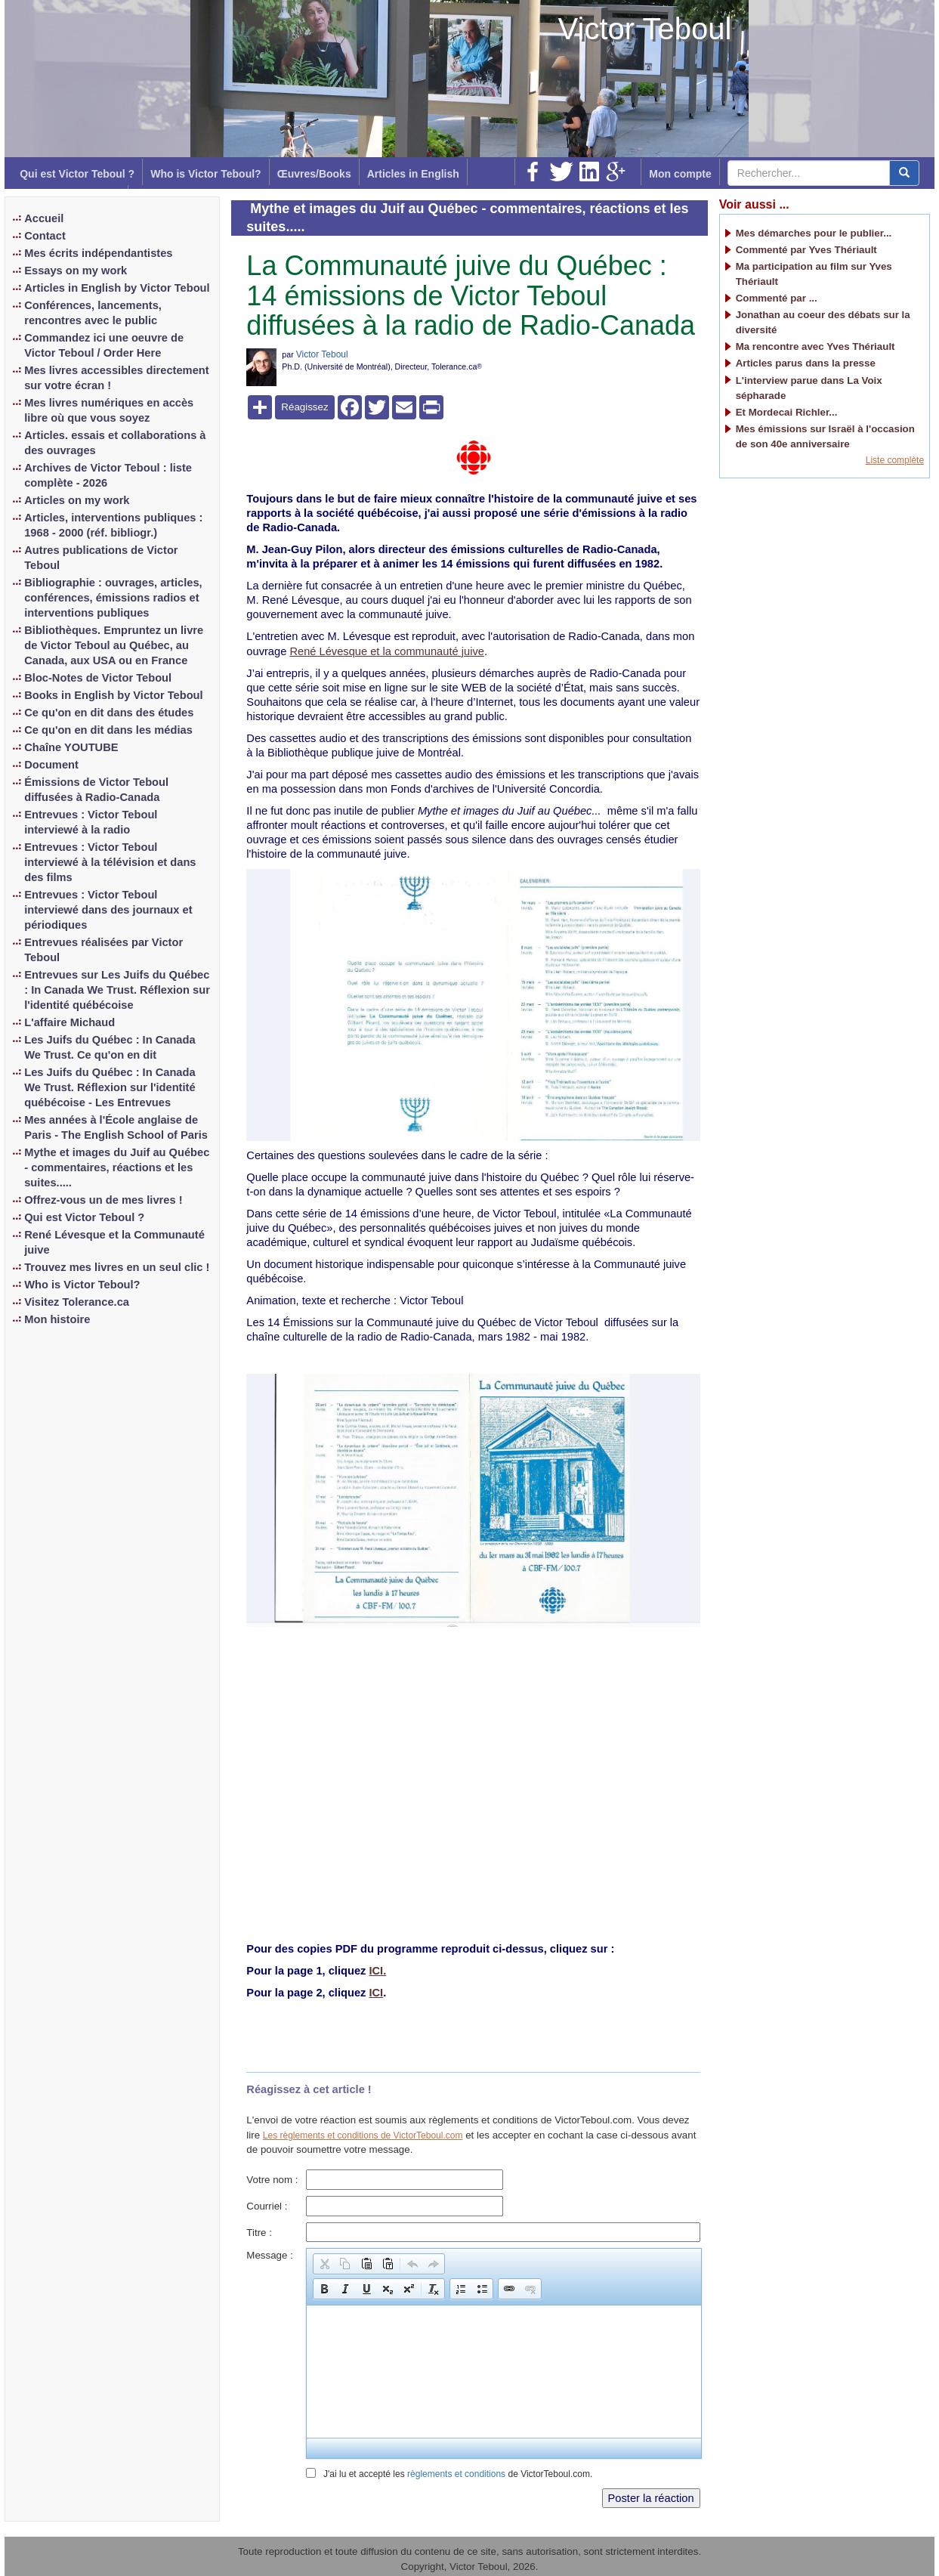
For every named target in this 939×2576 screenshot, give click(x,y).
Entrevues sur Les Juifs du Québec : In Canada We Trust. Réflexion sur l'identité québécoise (117, 990)
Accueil (43, 218)
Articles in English (413, 174)
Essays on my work (75, 270)
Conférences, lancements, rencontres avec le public (93, 312)
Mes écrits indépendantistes (98, 253)
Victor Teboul (645, 28)
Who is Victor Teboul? (205, 174)
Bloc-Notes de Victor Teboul (97, 678)
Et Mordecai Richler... (787, 412)
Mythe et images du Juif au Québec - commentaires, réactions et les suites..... (116, 1167)
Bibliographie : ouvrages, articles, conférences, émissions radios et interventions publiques (113, 598)
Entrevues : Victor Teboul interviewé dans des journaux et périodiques (108, 910)
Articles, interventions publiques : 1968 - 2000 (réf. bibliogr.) (113, 525)
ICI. (377, 1971)
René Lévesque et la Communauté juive (114, 1242)
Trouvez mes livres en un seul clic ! (116, 1267)
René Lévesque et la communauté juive (386, 651)
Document (51, 765)
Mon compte (680, 174)
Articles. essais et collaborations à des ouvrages (114, 442)
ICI (376, 1993)
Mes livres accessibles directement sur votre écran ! (116, 377)
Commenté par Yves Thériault (806, 249)
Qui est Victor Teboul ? (77, 174)
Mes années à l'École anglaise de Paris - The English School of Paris (116, 1127)
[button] (324, 2264)
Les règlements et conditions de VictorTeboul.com (363, 2135)
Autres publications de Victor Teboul (101, 557)
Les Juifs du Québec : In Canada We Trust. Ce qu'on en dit (109, 1047)
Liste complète (895, 460)
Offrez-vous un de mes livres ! (103, 1200)
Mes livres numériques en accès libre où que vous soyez (108, 410)
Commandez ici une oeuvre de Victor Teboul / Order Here (104, 345)
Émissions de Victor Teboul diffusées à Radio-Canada (96, 789)
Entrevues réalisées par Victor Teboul (103, 949)
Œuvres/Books (314, 174)
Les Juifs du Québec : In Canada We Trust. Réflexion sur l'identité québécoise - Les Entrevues (109, 1087)
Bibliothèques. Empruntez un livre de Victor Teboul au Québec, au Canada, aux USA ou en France (113, 645)
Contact (45, 236)
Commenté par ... (776, 298)
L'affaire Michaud (69, 1022)
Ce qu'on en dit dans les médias (108, 730)
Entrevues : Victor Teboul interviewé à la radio (90, 822)
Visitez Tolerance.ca (76, 1302)
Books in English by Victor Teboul (113, 695)
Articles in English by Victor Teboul (116, 288)
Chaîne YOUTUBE (71, 747)
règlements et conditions (456, 2474)
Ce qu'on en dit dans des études (108, 713)
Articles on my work (76, 500)
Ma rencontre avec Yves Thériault (815, 346)
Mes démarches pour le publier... (814, 233)
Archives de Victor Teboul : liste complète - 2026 (108, 475)
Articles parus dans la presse (806, 363)
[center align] (904, 173)
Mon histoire (57, 1319)
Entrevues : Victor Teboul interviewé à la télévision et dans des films (110, 862)
